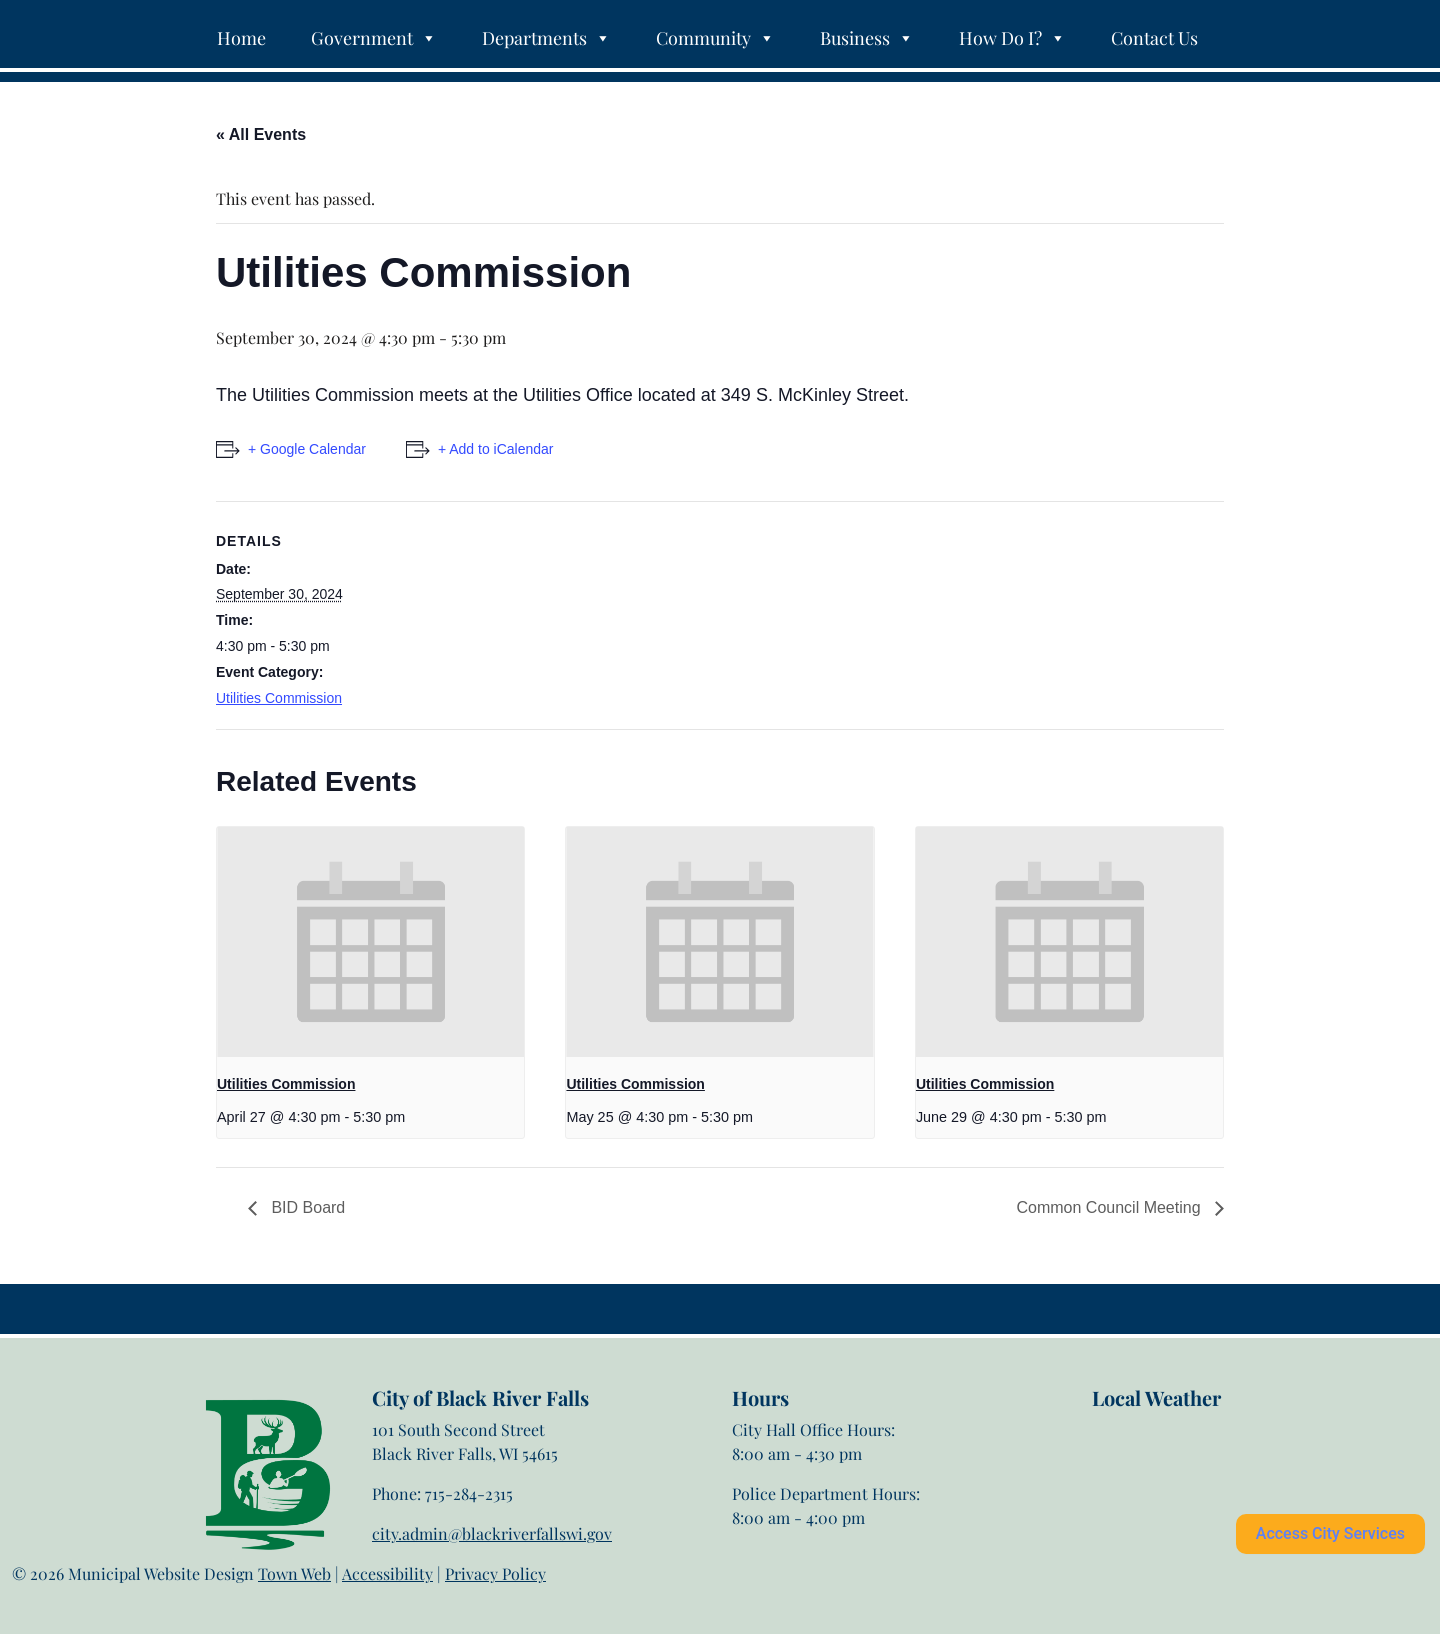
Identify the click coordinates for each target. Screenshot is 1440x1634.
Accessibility (387, 1573)
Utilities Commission (279, 698)
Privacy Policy (495, 1573)
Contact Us (1154, 38)
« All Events (261, 134)
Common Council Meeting (1110, 1207)
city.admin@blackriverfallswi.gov (492, 1533)
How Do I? (1012, 38)
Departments (546, 38)
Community (715, 38)
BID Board (306, 1207)
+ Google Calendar (307, 449)
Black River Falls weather (1191, 1490)
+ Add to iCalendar (496, 449)
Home (241, 38)
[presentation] (370, 942)
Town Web (294, 1573)
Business (867, 38)
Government (374, 38)
